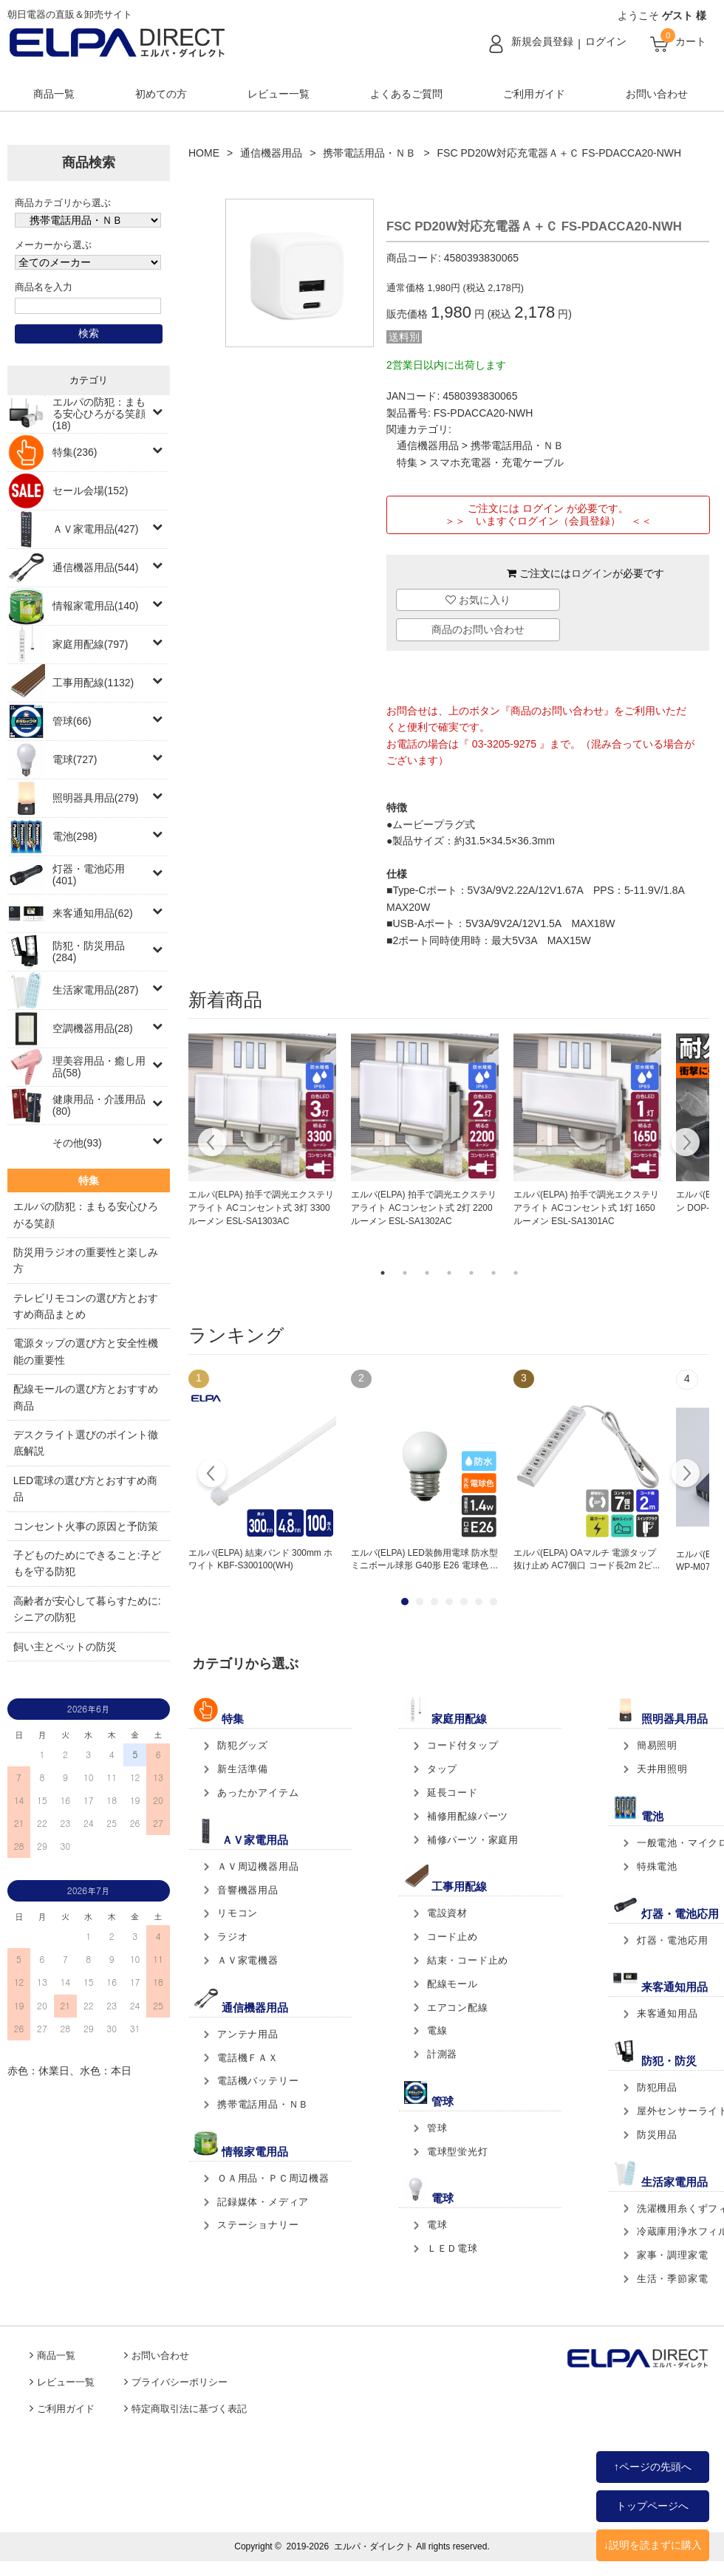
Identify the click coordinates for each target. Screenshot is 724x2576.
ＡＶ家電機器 (248, 1960)
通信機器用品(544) (95, 567)
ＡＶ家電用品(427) (95, 529)
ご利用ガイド (534, 94)
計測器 (442, 2054)
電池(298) (75, 836)
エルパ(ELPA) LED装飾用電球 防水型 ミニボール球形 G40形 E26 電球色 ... (424, 1559)
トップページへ (652, 2506)
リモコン (237, 1913)
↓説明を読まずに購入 (653, 2545)
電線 (437, 2030)
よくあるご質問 (406, 94)
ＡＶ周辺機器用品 (257, 1866)
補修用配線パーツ (467, 1816)
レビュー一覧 (278, 94)
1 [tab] (382, 1272)
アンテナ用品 (248, 2034)
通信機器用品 (271, 153)
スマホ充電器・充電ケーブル (496, 462)
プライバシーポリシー (180, 2382)
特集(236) (75, 452)
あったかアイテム (257, 1792)
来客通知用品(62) (92, 913)
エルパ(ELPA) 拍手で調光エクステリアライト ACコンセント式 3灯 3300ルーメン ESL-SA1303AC (261, 1207)
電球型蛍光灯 (457, 2151)
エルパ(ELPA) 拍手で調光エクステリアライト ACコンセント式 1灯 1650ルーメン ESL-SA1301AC (586, 1207)
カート (690, 41)
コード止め (452, 1936)
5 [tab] (471, 1272)
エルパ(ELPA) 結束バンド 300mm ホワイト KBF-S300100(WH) (260, 1559)
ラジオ (232, 1936)
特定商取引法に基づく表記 (189, 2409)
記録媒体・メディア (263, 2201)
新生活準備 (242, 1768)
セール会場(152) (90, 490)
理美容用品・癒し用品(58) (99, 1067)
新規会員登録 (542, 41)
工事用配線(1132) (93, 683)
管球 (437, 2127)
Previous (212, 1144)
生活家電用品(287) (95, 990)
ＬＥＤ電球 (452, 2248)
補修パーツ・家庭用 (473, 1839)
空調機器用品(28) (92, 1028)
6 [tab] (493, 1272)
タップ (442, 1768)
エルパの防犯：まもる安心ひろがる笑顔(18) (99, 413)
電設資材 (447, 1913)
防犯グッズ (242, 1745)
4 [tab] (449, 1272)
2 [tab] (404, 1272)
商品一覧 (54, 94)
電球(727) (75, 759)
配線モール (452, 1983)
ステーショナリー (257, 2224)
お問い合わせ (657, 94)
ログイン (605, 41)
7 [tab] (515, 1272)
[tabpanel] (262, 1131)
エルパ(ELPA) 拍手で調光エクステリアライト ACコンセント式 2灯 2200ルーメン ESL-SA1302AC (423, 1207)
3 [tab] (427, 1272)
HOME (203, 153)
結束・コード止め (467, 1960)
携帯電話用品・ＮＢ (369, 153)
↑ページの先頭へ (652, 2467)
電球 (437, 2224)
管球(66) (72, 721)
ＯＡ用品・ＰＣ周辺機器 (273, 2178)
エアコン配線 (457, 2007)
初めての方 (161, 94)
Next (685, 1144)
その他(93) (77, 1143)
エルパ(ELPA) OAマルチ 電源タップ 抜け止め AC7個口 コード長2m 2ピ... (586, 1559)
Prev (212, 1475)
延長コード (452, 1792)
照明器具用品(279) (95, 798)
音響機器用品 (248, 1890)
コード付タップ (463, 1745)
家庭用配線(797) (90, 644)
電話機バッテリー (257, 2080)
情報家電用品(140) (95, 606)
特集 (407, 462)
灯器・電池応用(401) (88, 874)
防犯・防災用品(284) (88, 951)
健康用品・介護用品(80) (99, 1105)
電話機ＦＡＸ (248, 2057)
